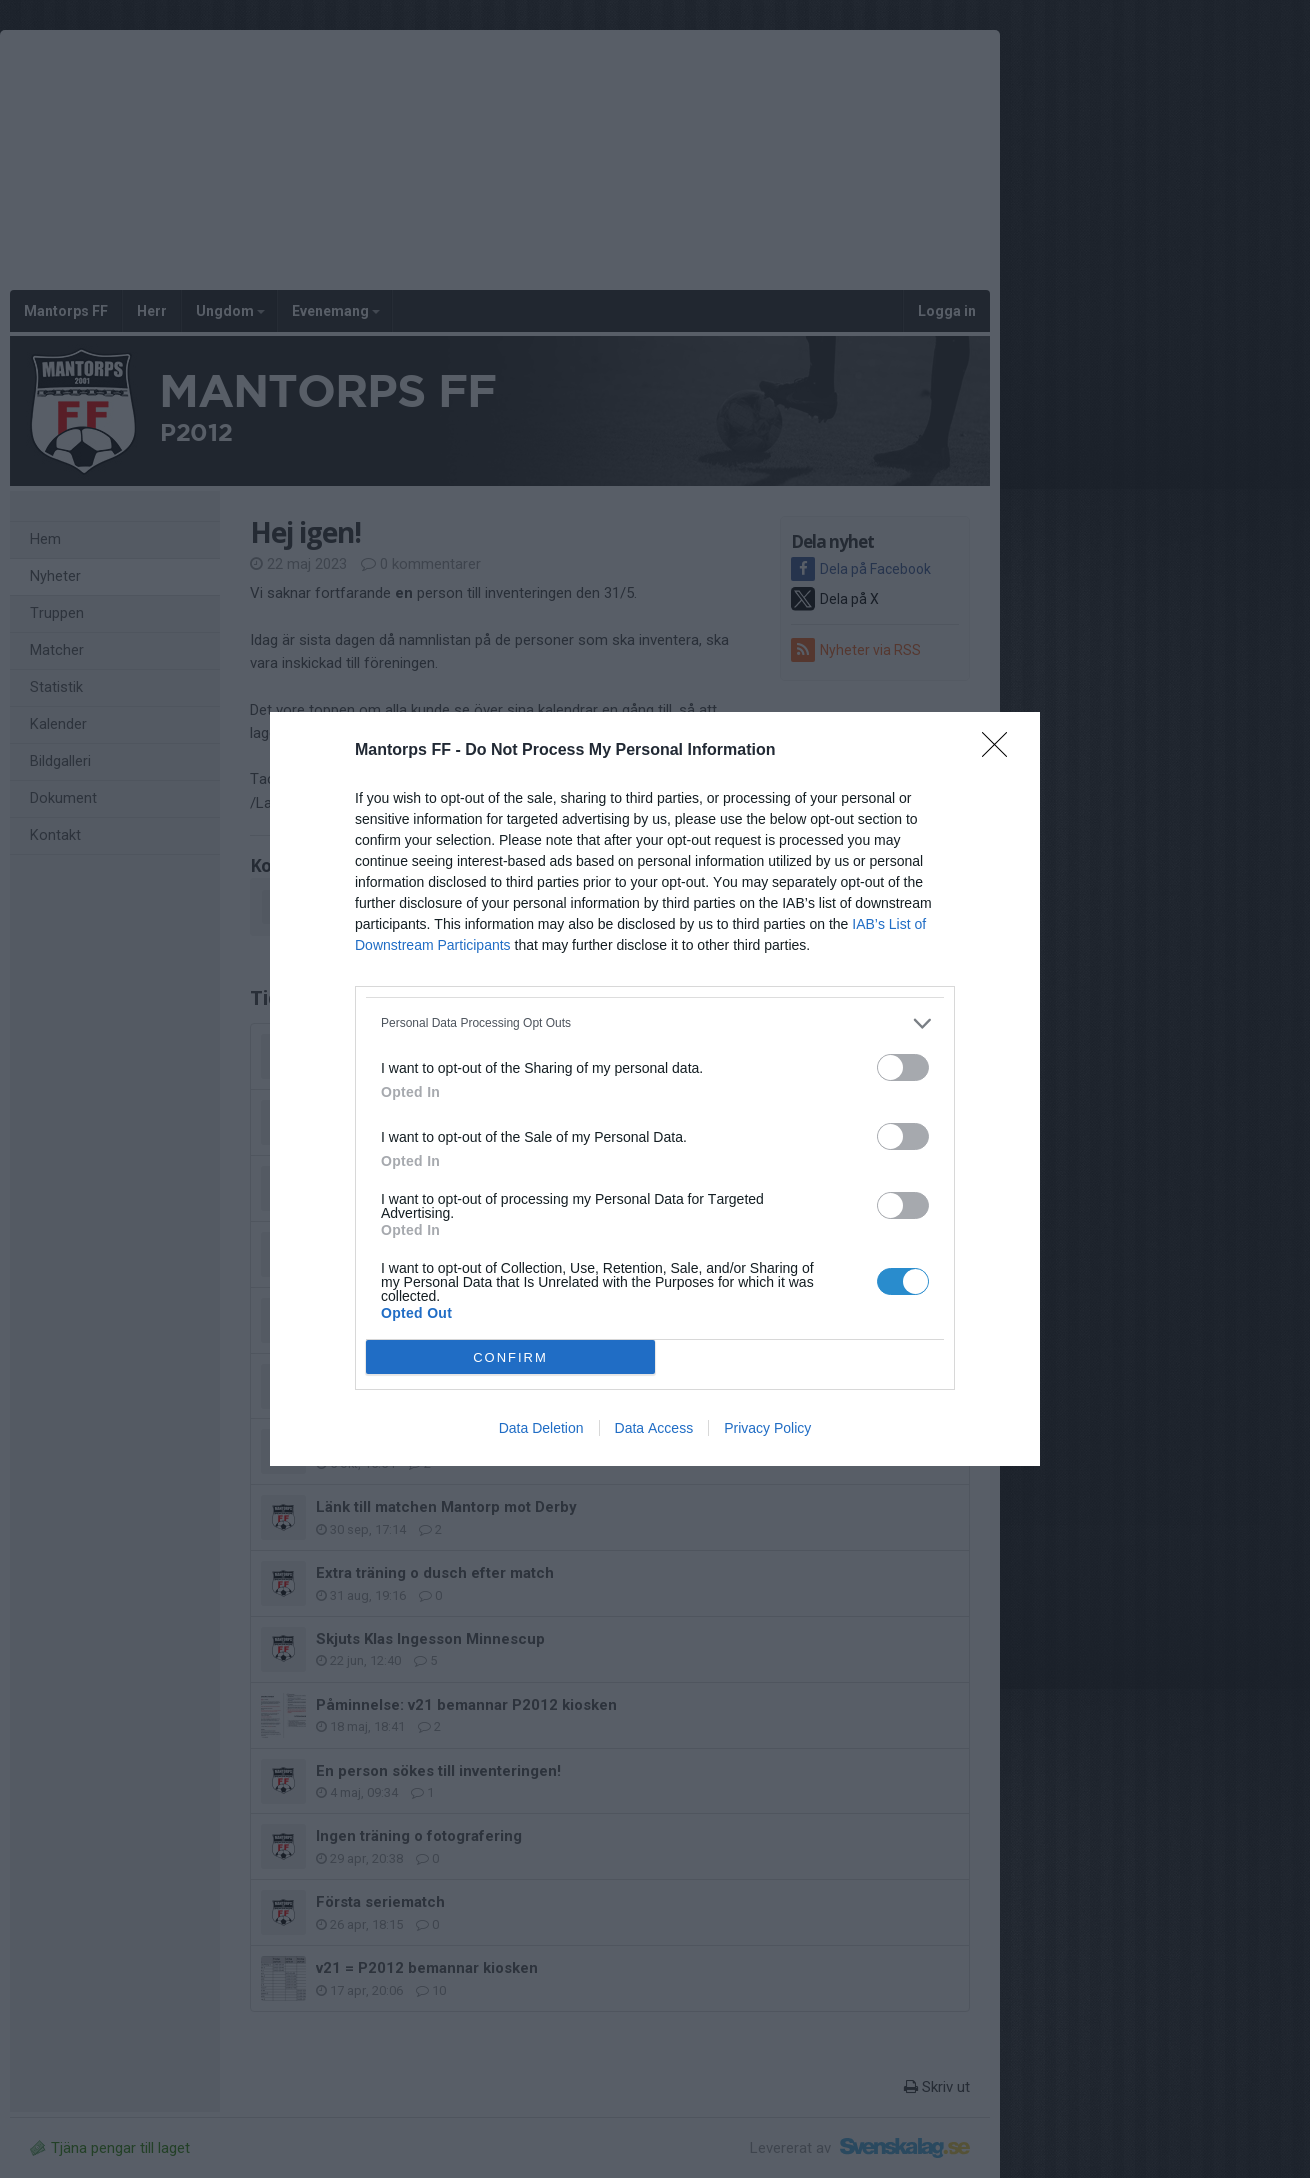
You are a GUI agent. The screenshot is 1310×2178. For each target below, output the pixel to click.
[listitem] (655, 1023)
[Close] (1001, 751)
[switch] (903, 1067)
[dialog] (655, 1089)
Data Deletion (541, 1428)
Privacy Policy (767, 1428)
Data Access (654, 1428)
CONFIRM (510, 1357)
